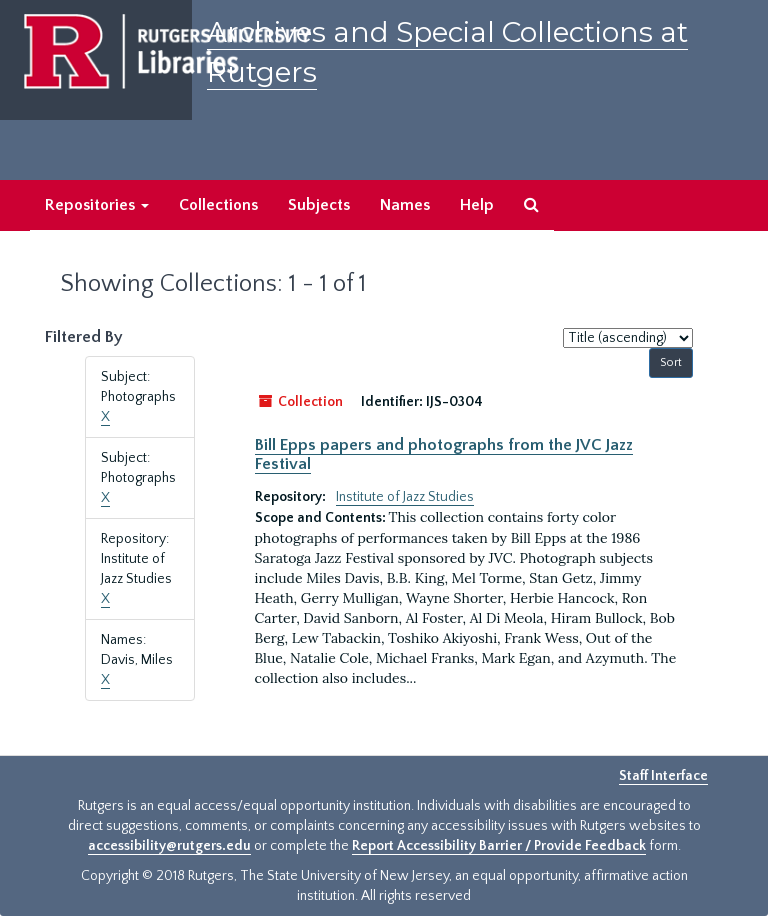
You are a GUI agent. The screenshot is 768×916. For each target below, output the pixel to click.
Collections (218, 205)
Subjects (319, 205)
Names (405, 205)
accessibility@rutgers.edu (169, 846)
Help (477, 205)
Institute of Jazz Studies (405, 497)
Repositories (97, 205)
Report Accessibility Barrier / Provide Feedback (499, 846)
